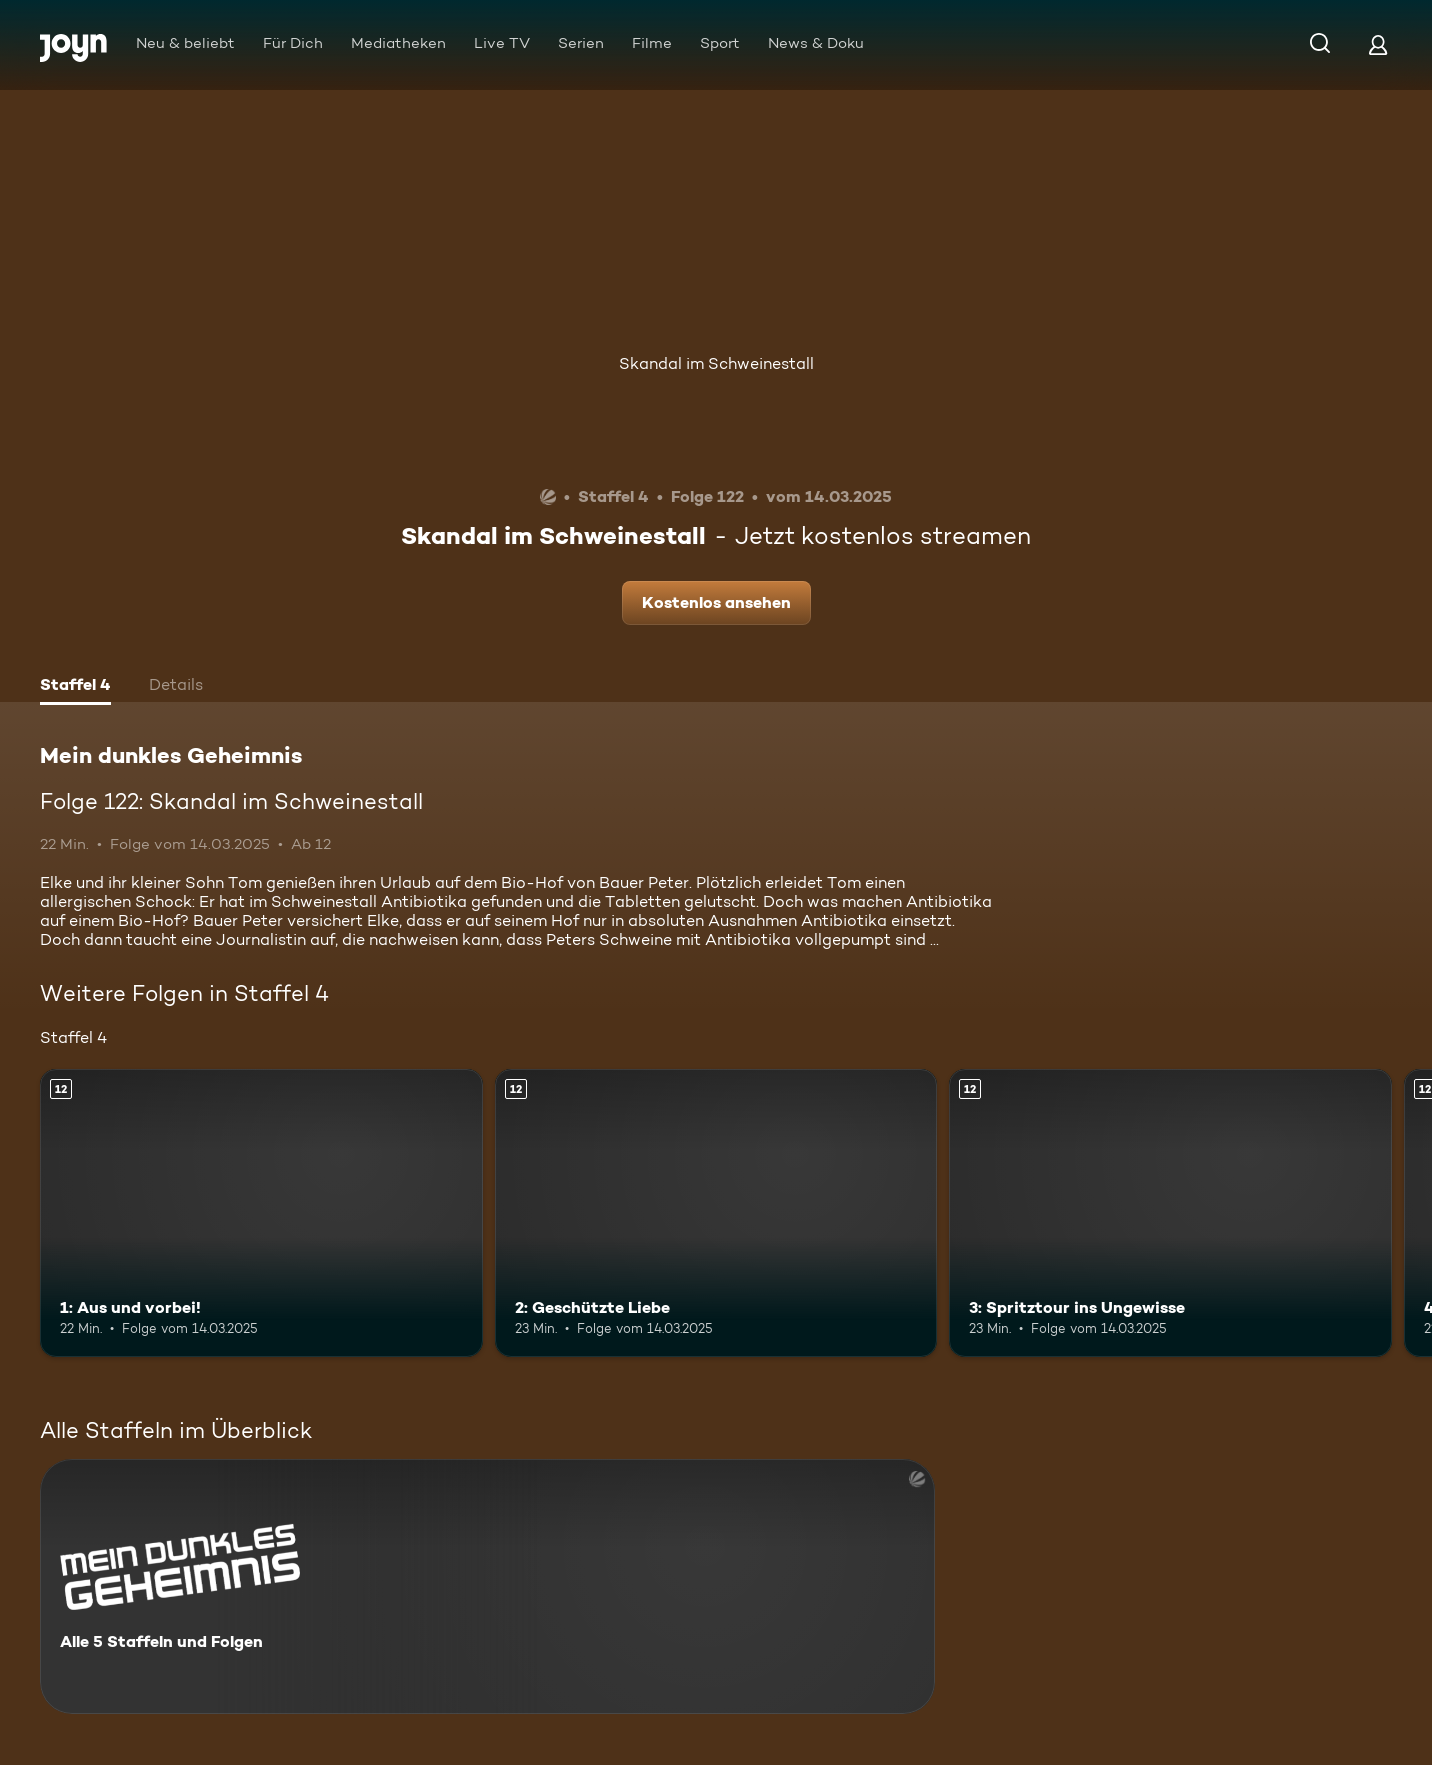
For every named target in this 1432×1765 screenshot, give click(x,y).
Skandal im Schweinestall (716, 363)
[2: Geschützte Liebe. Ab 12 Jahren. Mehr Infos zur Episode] (716, 1213)
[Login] (1378, 44)
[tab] (75, 687)
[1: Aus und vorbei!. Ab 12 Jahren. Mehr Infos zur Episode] (261, 1213)
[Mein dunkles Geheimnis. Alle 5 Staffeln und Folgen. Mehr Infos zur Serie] (487, 1586)
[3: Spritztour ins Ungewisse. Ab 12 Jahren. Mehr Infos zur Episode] (1170, 1213)
